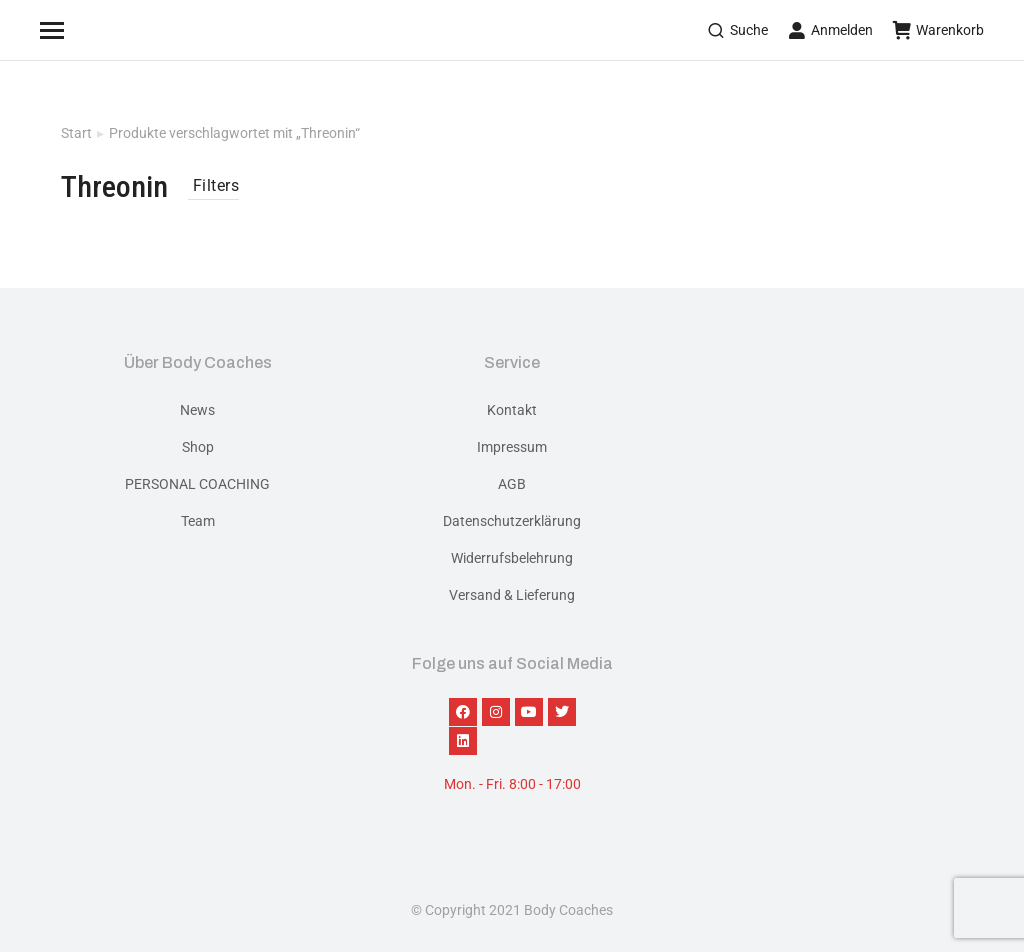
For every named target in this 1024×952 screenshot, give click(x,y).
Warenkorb (938, 30)
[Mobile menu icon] (77, 30)
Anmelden (830, 30)
